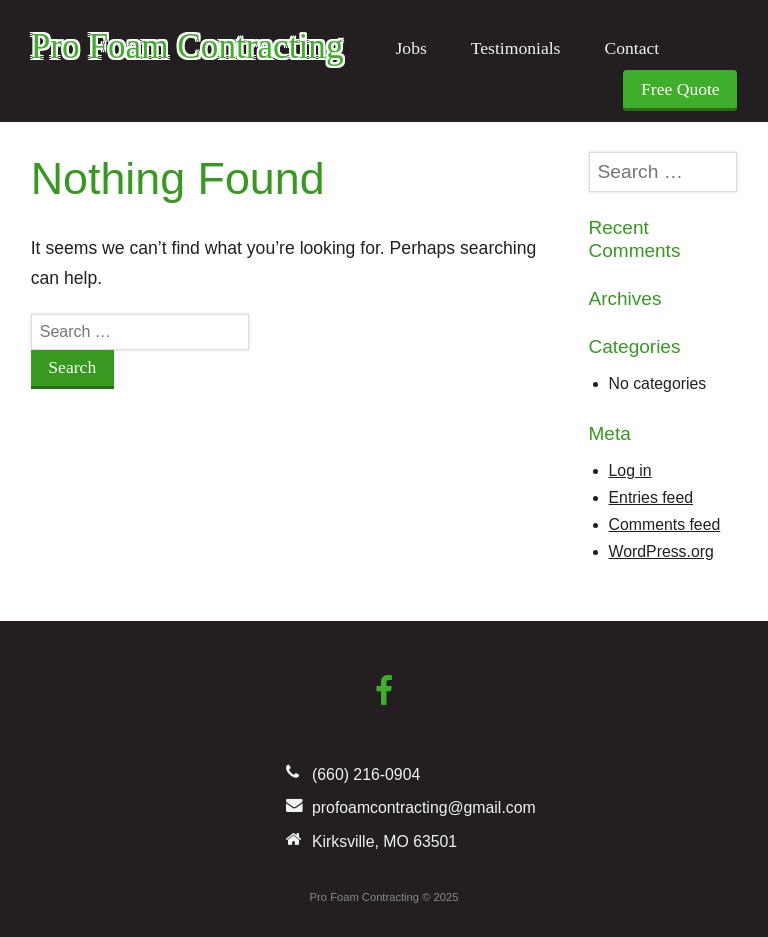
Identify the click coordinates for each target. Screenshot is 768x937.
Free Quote (680, 89)
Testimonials (516, 48)
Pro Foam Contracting (187, 46)
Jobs (410, 48)
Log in (630, 470)
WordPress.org (661, 551)
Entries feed (651, 497)
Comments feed (665, 524)
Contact (631, 48)
